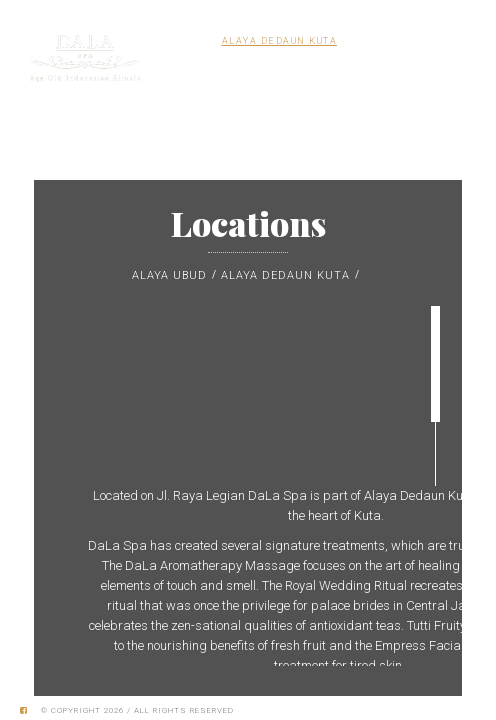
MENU (438, 80)
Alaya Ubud (169, 275)
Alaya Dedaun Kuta (280, 41)
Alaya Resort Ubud (404, 41)
